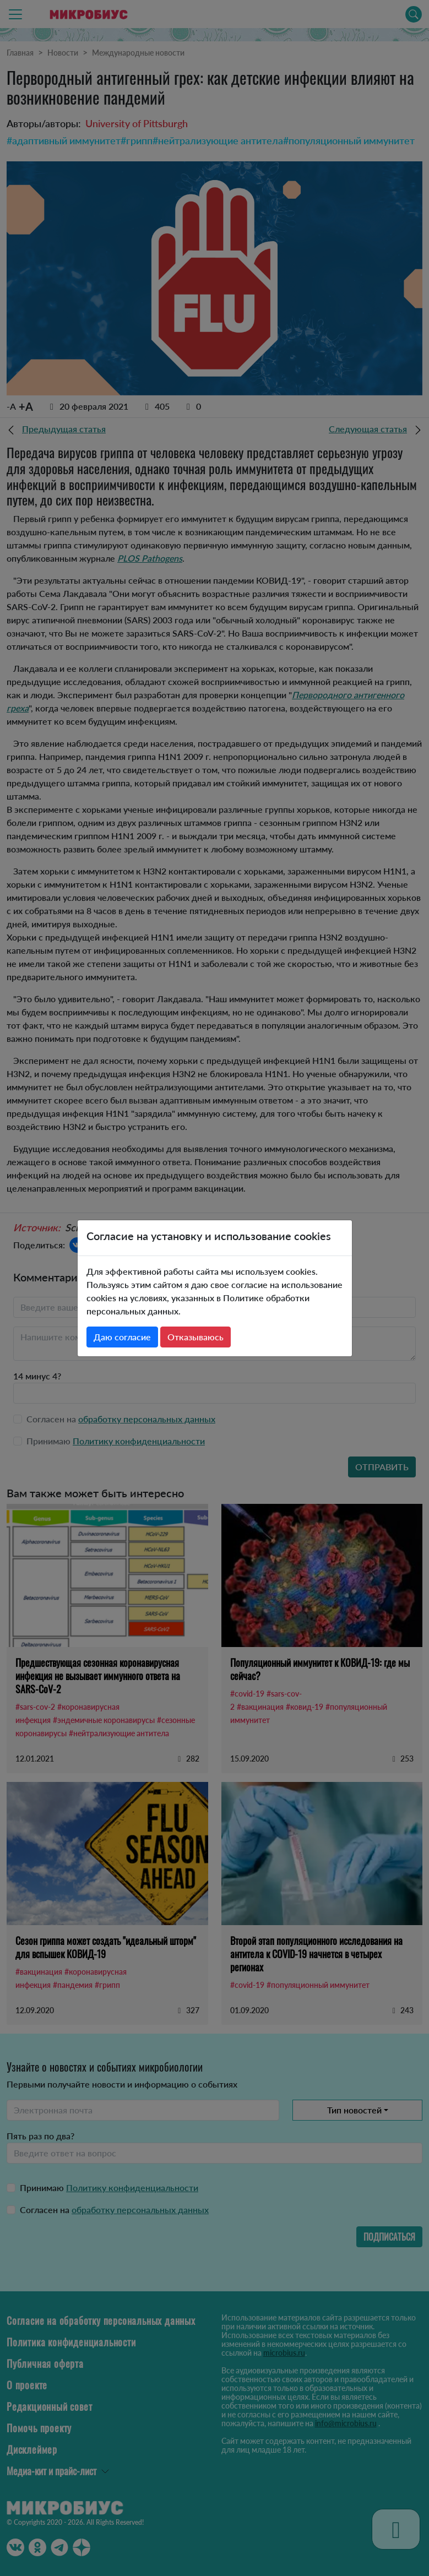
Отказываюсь (195, 1337)
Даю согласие (122, 1337)
